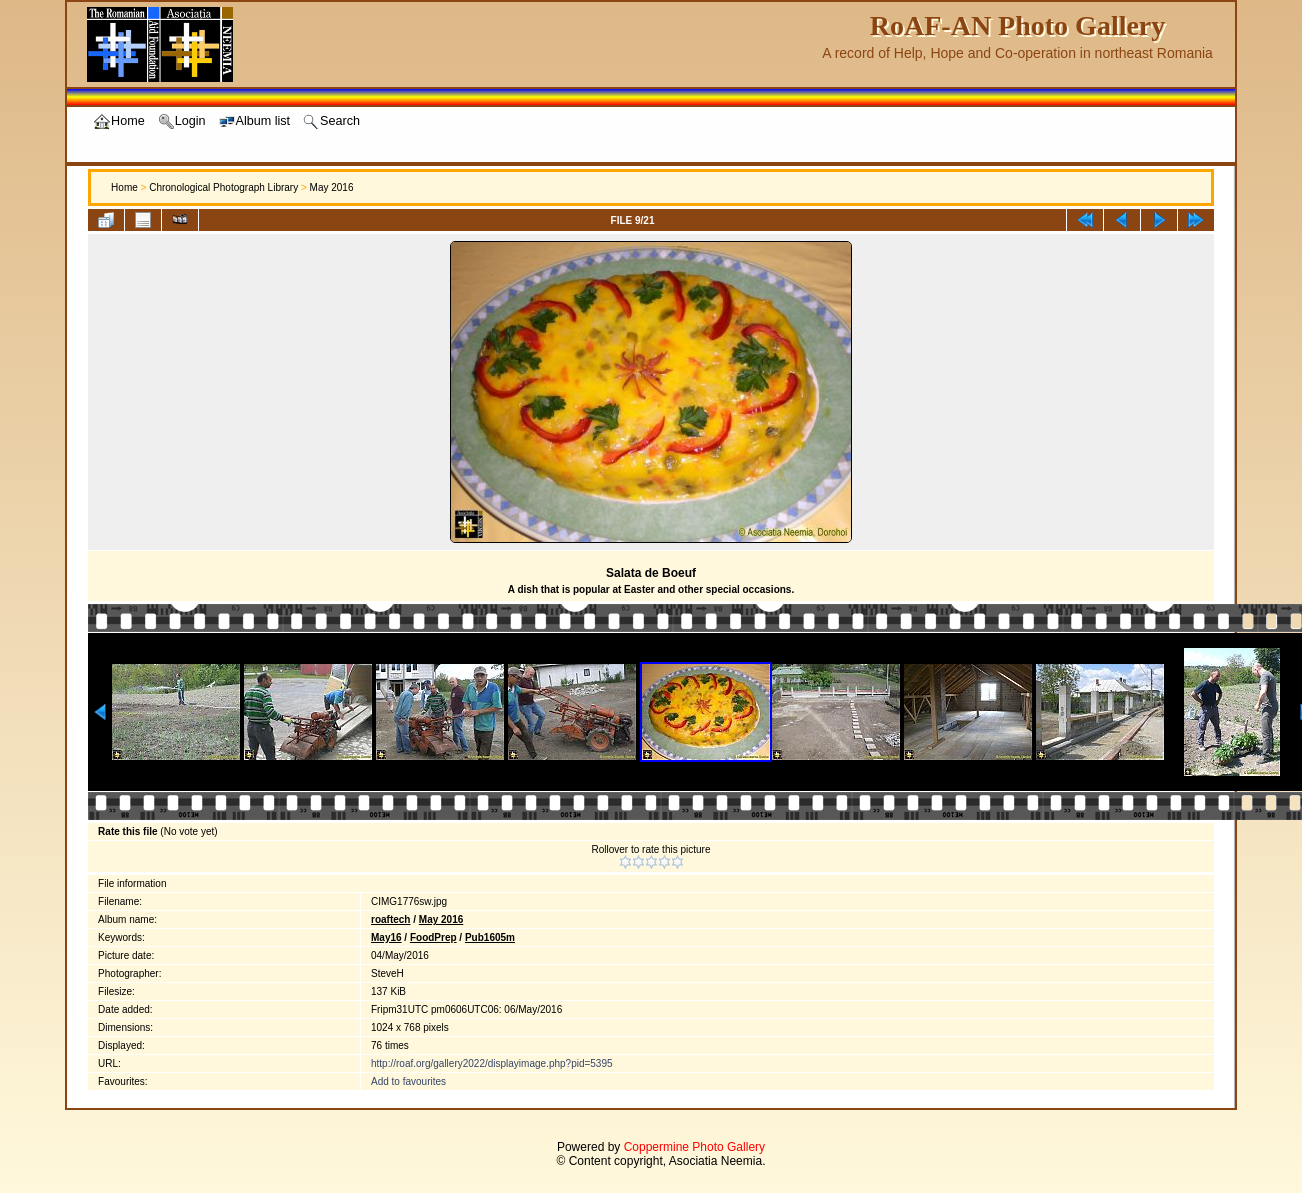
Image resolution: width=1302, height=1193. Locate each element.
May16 (386, 937)
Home (124, 187)
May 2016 (332, 187)
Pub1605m (490, 937)
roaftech (390, 919)
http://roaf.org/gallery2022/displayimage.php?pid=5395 (492, 1063)
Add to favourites (408, 1081)
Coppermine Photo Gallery (694, 1147)
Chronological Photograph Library (223, 187)
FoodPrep (433, 937)
